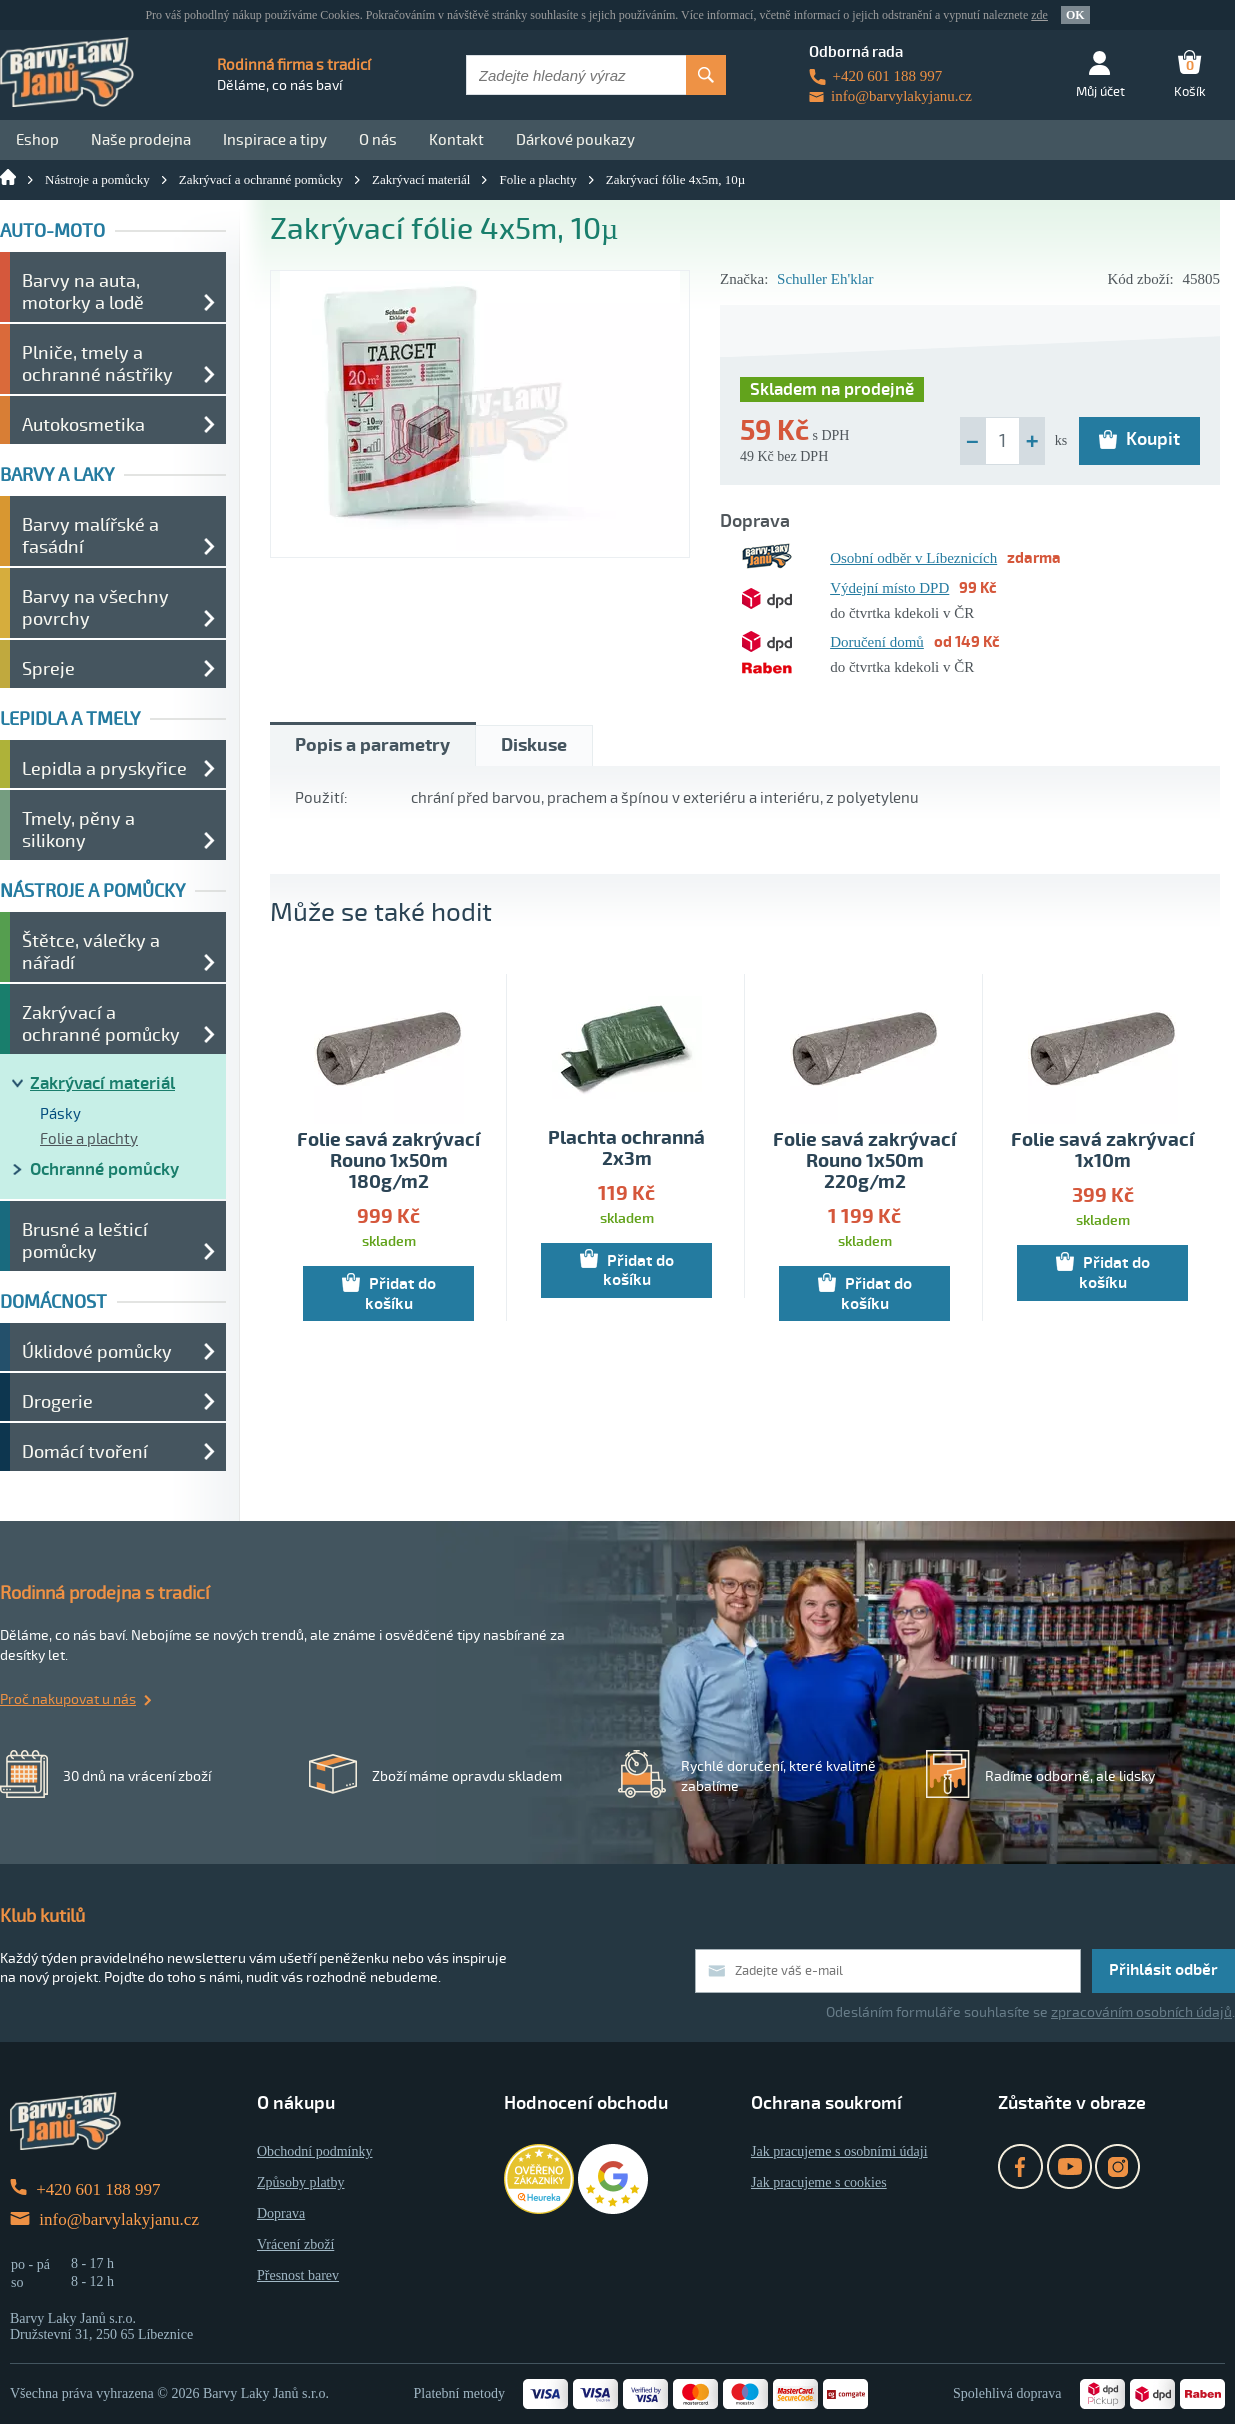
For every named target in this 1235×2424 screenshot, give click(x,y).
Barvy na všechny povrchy (95, 608)
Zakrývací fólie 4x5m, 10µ (676, 179)
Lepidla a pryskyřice (104, 769)
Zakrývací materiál (421, 179)
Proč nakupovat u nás (68, 1699)
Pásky (60, 1114)
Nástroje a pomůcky (97, 179)
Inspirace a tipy (275, 140)
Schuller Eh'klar (825, 279)
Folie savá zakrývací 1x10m (1102, 1151)
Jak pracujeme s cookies (819, 2182)
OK (1075, 15)
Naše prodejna (141, 140)
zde (1039, 15)
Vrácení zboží (295, 2244)
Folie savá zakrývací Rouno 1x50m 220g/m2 (864, 1161)
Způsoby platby (301, 2182)
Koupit (1139, 439)
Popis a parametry (372, 745)
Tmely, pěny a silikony (78, 830)
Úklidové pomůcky (97, 1352)
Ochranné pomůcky (104, 1169)
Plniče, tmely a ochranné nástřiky (97, 364)
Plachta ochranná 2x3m (626, 1149)
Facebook (1020, 2166)
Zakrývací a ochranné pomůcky (261, 179)
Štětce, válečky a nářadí (91, 952)
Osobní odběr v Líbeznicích (913, 558)
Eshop (37, 140)
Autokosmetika (83, 425)
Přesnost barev (298, 2275)
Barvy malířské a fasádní (90, 536)
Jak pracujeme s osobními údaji (839, 2151)
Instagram (1117, 2166)
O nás (378, 140)
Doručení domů (877, 642)
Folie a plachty (537, 179)
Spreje (48, 669)
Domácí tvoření (85, 1452)
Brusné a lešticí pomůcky (85, 1241)
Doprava (281, 2213)
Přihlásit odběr (1163, 1970)
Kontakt (456, 140)
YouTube (1069, 2166)
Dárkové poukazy (575, 140)
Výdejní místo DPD (889, 588)
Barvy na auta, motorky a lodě (83, 292)
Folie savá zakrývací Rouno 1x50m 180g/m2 (388, 1161)
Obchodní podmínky (315, 2151)
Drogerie (57, 1402)
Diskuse (534, 745)
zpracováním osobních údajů (1141, 2012)
